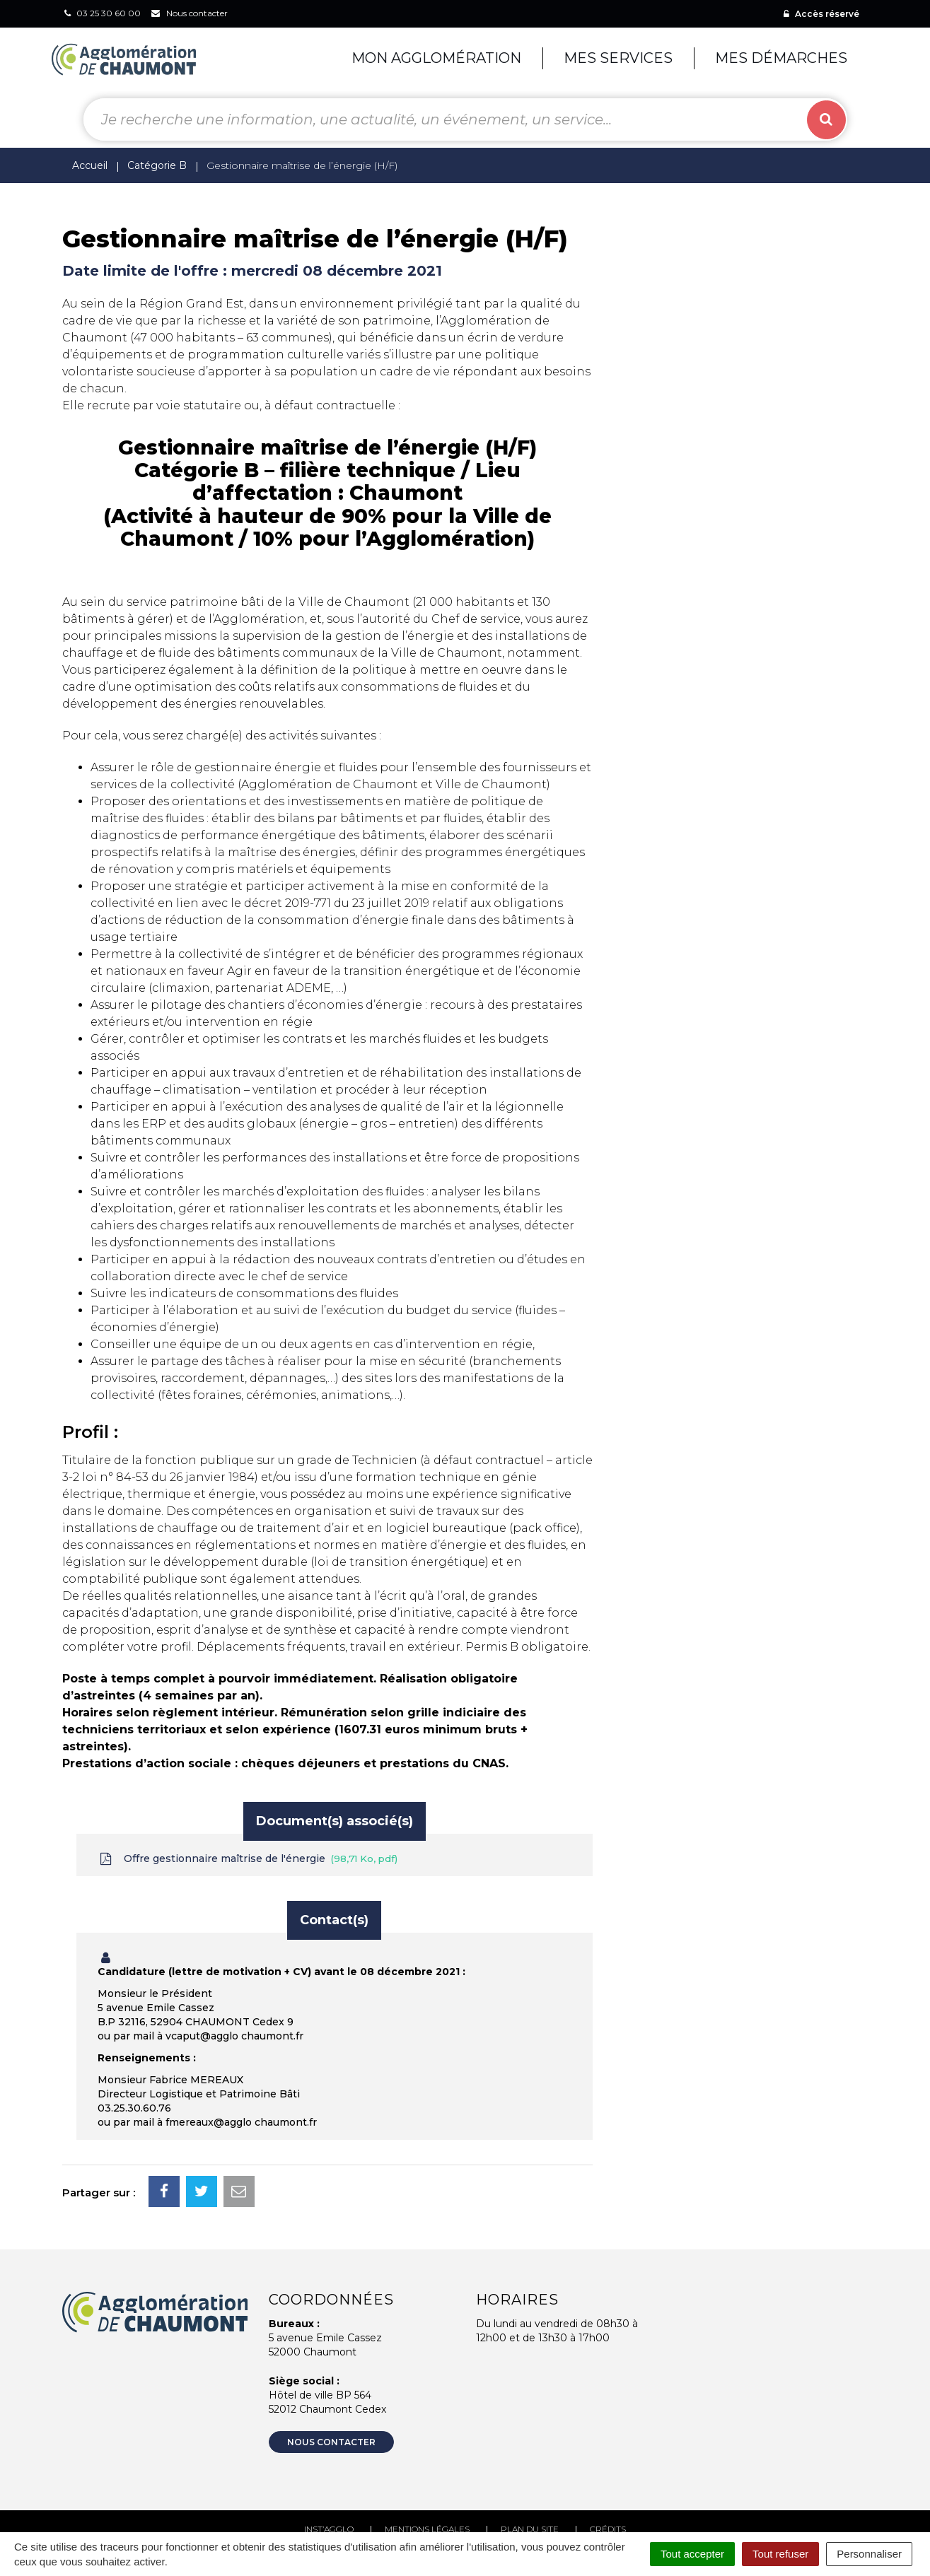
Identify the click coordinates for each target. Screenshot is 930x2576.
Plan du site (530, 2529)
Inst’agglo (329, 2529)
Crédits (608, 2529)
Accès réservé (821, 13)
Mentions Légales (427, 2529)
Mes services (618, 57)
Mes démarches (781, 57)
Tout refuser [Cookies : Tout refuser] (780, 2554)
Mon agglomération (436, 57)
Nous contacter (331, 2442)
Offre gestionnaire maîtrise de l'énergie (247, 1859)
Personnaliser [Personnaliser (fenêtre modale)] (869, 2554)
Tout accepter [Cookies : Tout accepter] (692, 2554)
